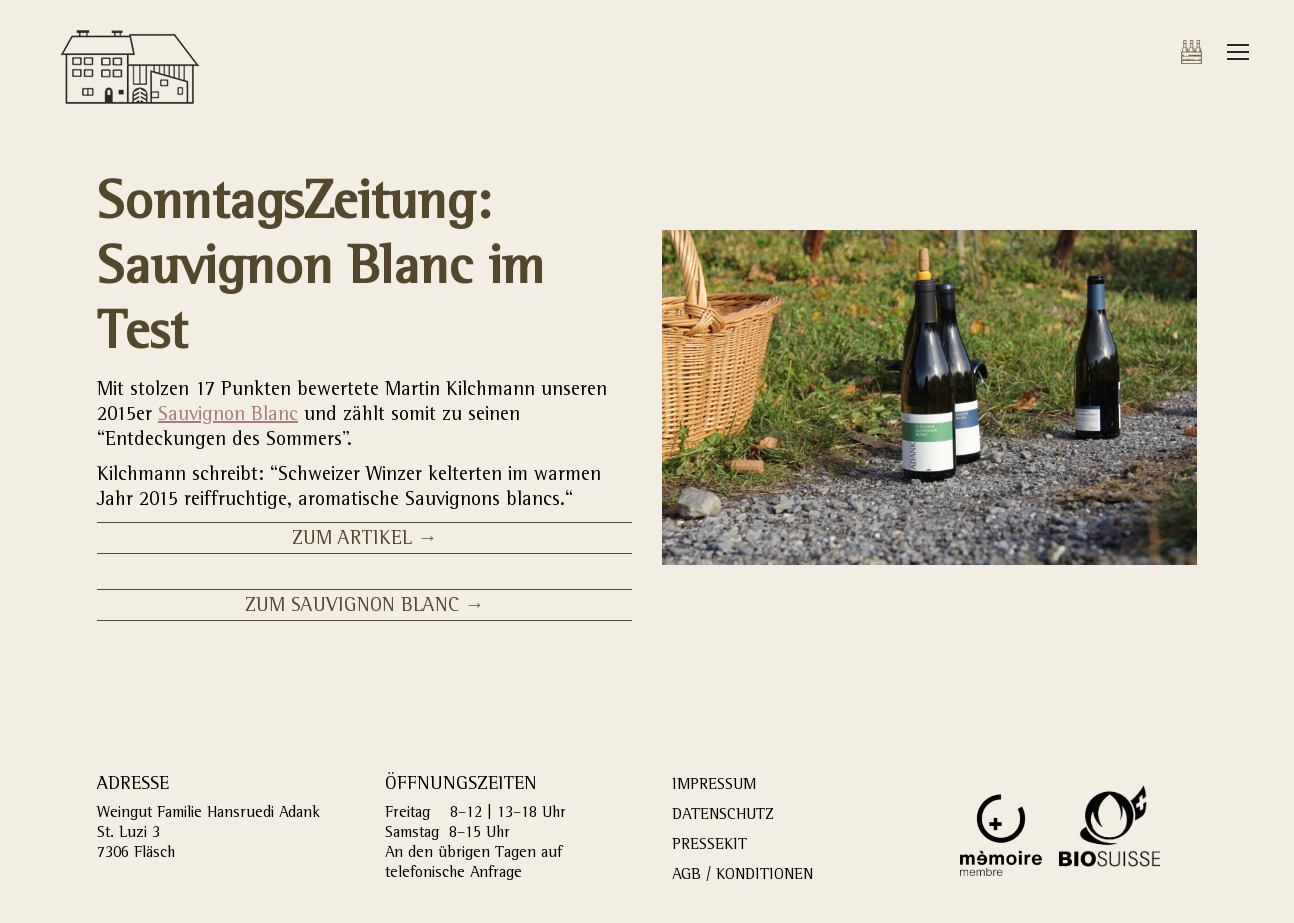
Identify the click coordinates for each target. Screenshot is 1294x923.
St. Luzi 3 (128, 834)
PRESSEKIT (709, 846)
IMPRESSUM (714, 786)
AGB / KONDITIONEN (742, 876)
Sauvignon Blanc (228, 416)
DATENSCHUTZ (723, 816)
